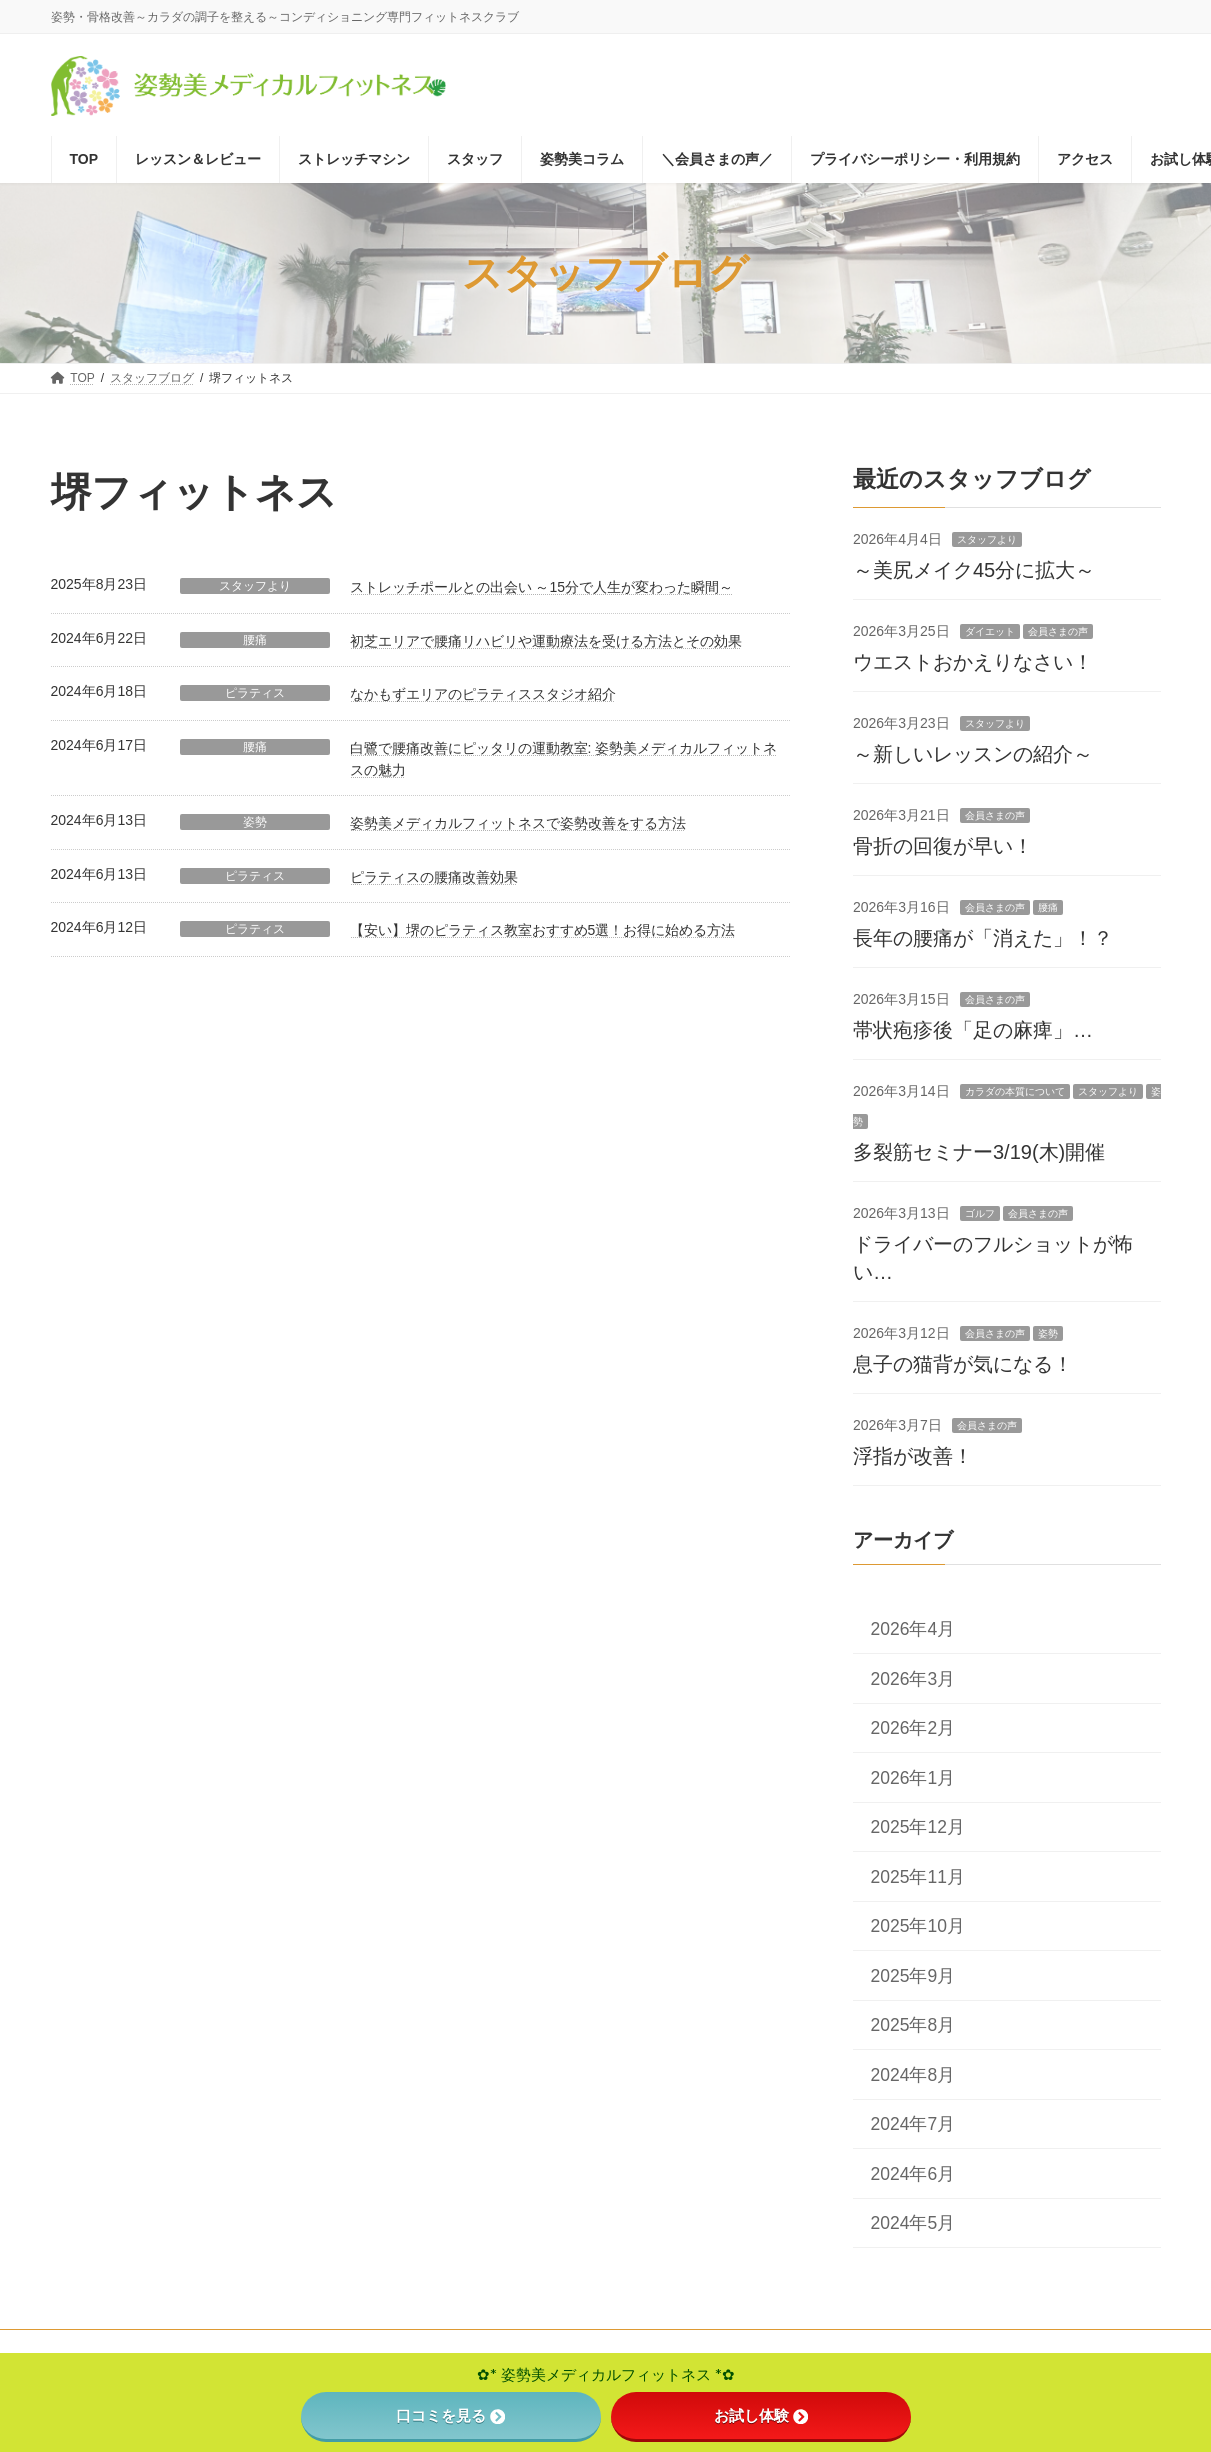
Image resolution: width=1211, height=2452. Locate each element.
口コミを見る (450, 2415)
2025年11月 (917, 1877)
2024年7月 (912, 2124)
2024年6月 (912, 2174)
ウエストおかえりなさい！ (973, 662)
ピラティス (255, 693)
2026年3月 (912, 1679)
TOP (82, 2348)
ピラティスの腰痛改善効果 (434, 877)
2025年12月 (917, 1827)
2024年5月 (912, 2223)
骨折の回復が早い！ (943, 846)
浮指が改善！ (913, 1456)
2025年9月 (912, 1976)
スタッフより (255, 586)
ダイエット (989, 631)
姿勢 (255, 822)
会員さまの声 (1057, 631)
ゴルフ (979, 1213)
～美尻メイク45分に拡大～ (974, 570)
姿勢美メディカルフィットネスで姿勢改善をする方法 (518, 823)
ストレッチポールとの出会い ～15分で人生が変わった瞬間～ (541, 587)
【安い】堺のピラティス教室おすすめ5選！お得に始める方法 (543, 930)
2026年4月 (912, 1629)
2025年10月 (917, 1926)
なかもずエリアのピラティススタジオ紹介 (483, 694)
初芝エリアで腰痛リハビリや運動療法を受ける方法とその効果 (546, 641)
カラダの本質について (1014, 1091)
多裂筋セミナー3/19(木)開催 (979, 1152)
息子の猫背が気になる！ (963, 1364)
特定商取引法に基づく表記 (206, 2348)
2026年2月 (912, 1728)
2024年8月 (912, 2075)
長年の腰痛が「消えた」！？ (983, 938)
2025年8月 (912, 2025)
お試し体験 (761, 2415)
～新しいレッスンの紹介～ (973, 754)
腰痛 (255, 640)
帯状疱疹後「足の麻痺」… (973, 1030)
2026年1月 (912, 1778)
